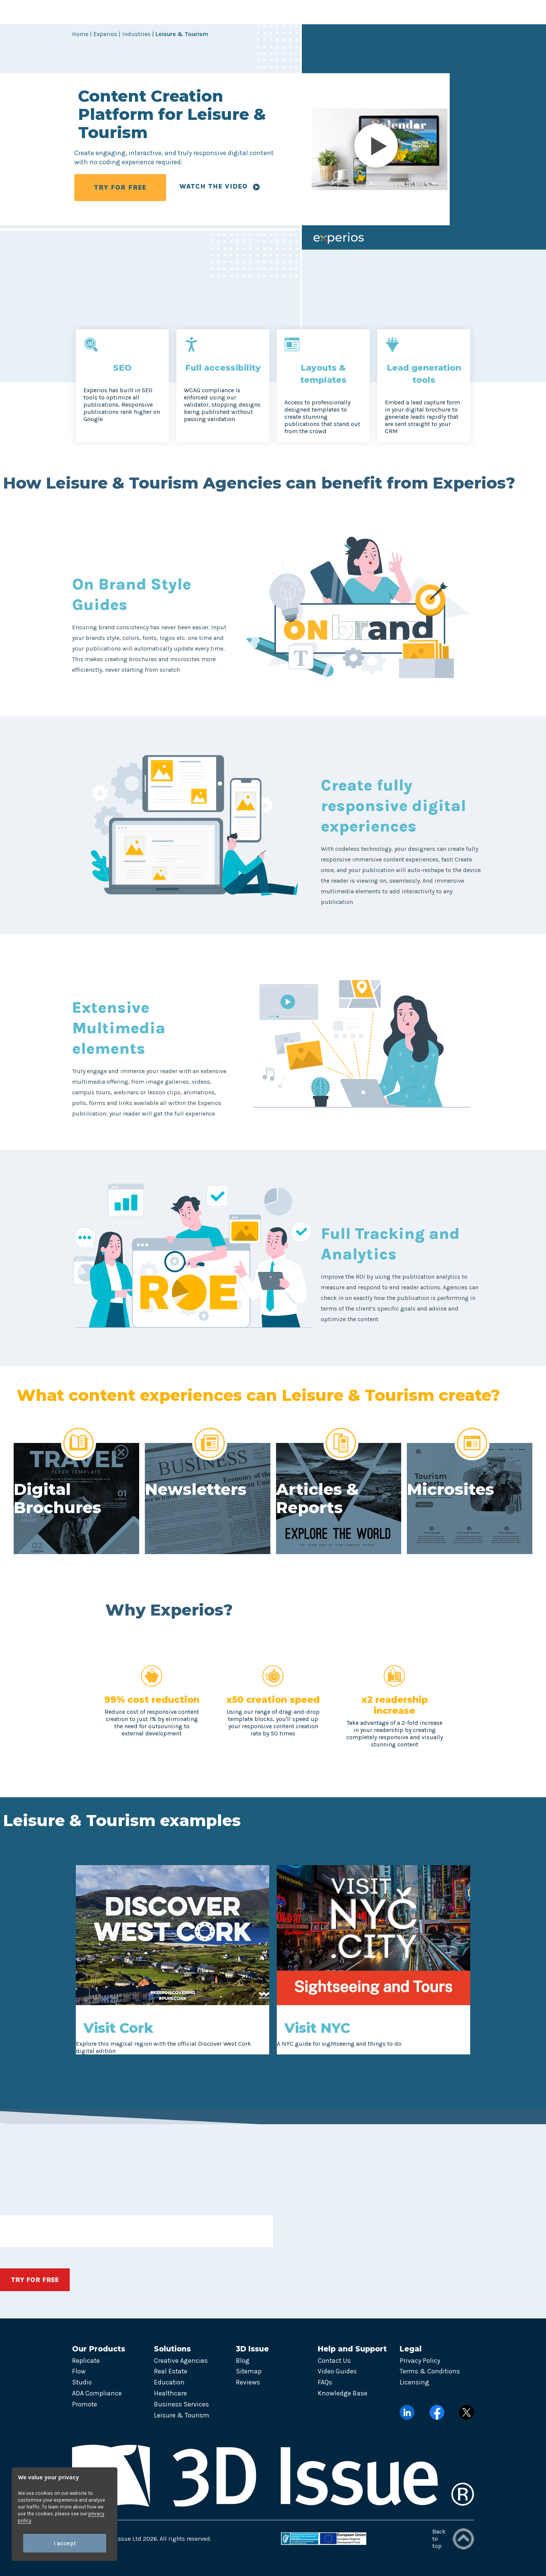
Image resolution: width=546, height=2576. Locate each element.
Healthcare (170, 2393)
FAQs (325, 2382)
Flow (79, 2371)
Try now (472, 12)
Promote (84, 2404)
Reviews (248, 2382)
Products (145, 12)
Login (427, 12)
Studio (82, 2382)
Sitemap (249, 2371)
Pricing (343, 12)
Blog (242, 2360)
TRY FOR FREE (120, 187)
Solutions (196, 12)
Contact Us (334, 2360)
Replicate (86, 2360)
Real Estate (170, 2371)
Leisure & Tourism (181, 2415)
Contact (382, 12)
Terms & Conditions (430, 2371)
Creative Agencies (181, 2360)
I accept (64, 2543)
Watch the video (219, 186)
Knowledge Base (342, 2393)
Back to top (453, 2538)
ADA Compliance (97, 2393)
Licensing (414, 2382)
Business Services (181, 2404)
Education (169, 2382)
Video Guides (337, 2371)
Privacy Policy (420, 2360)
